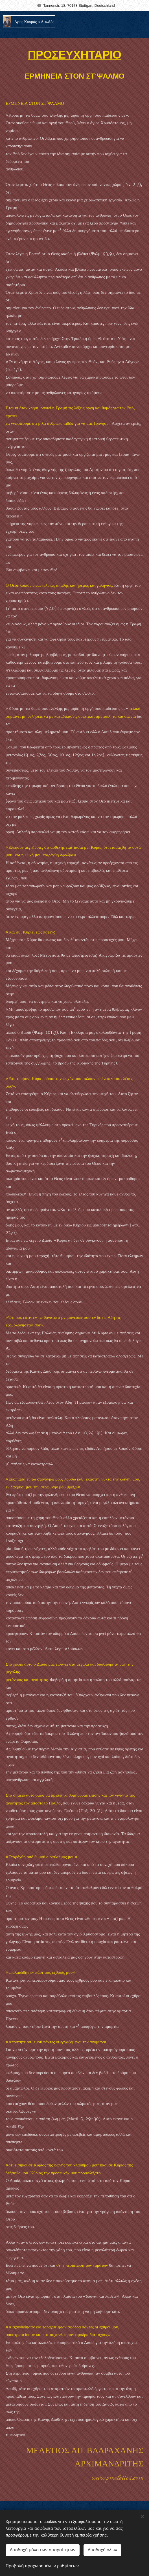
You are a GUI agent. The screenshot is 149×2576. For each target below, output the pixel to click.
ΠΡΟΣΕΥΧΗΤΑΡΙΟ (74, 55)
